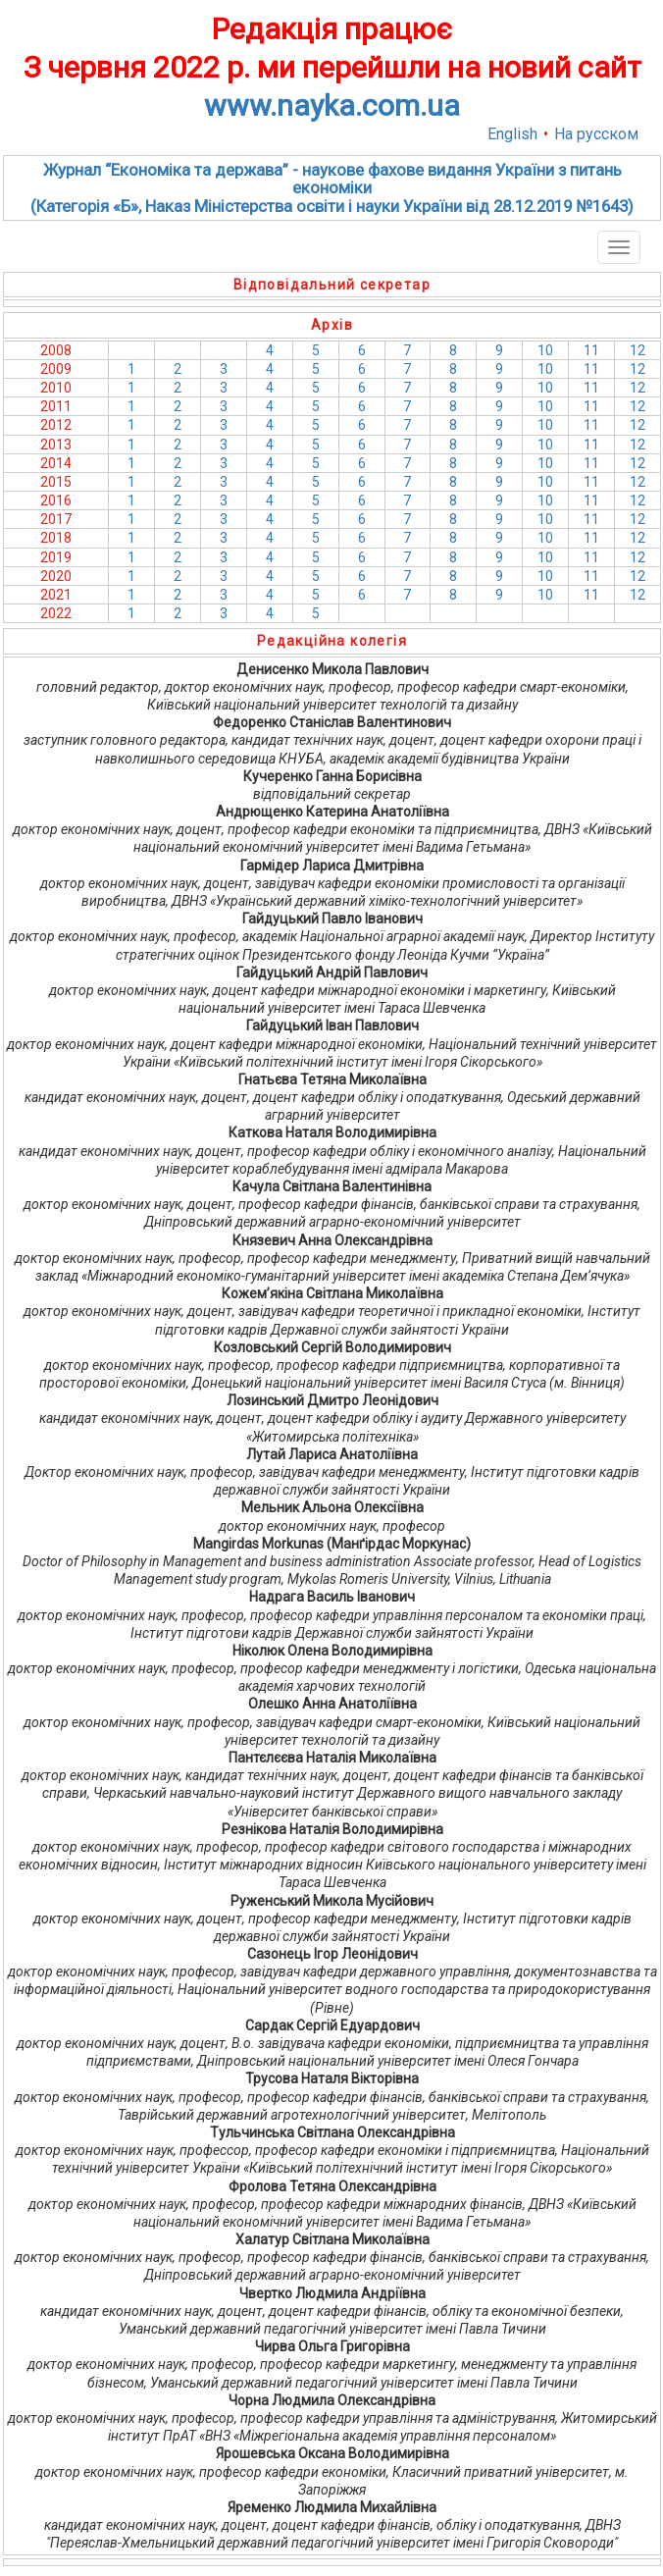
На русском (596, 134)
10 (545, 350)
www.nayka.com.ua (332, 105)
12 (637, 350)
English (512, 134)
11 (591, 350)
